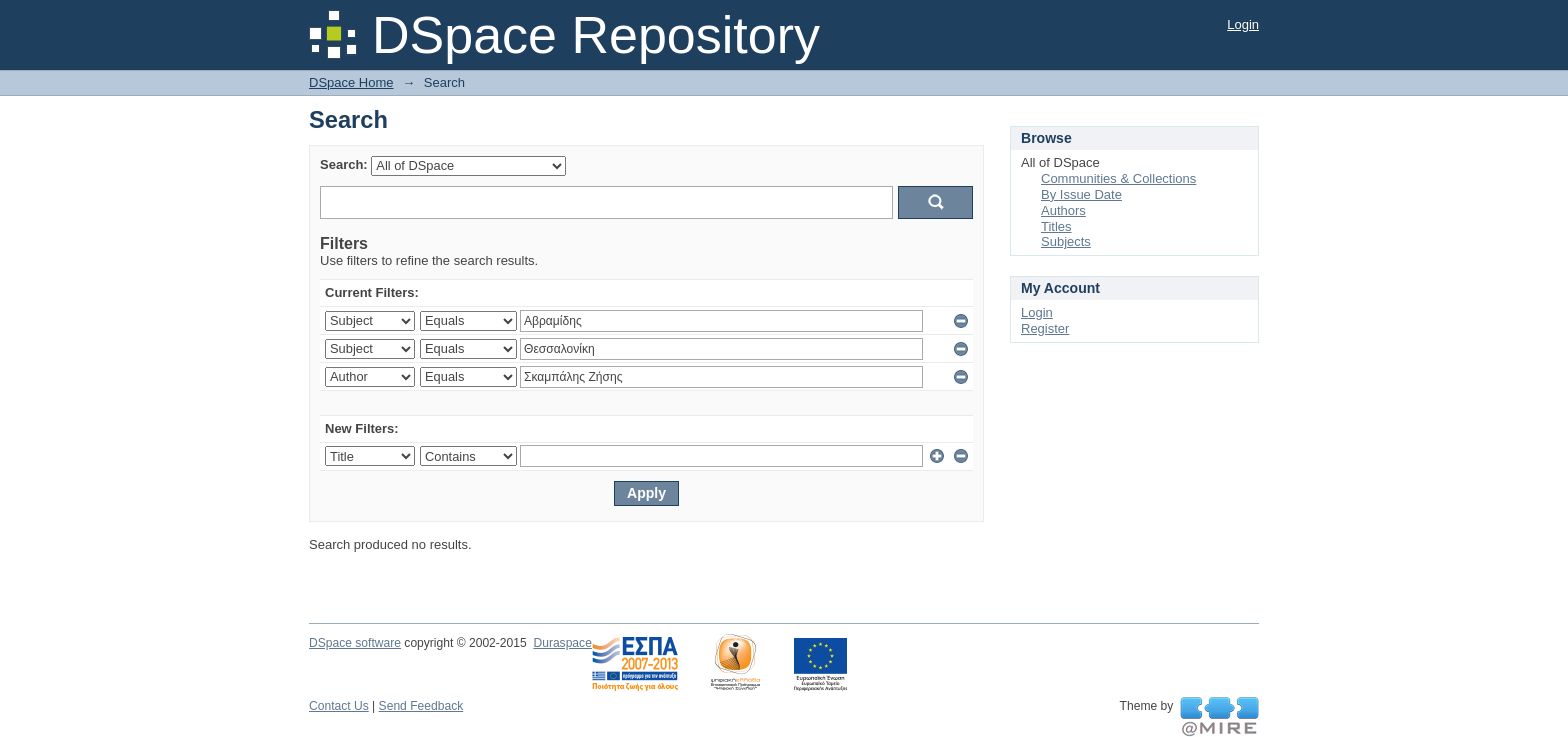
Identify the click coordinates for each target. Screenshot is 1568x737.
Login (1243, 24)
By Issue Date (1081, 194)
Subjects (1066, 241)
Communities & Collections (1118, 178)
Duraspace (562, 643)
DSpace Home (351, 82)
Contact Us (339, 706)
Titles (1056, 226)
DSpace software (355, 643)
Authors (1063, 210)
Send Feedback (421, 706)
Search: (344, 164)
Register (1045, 328)
